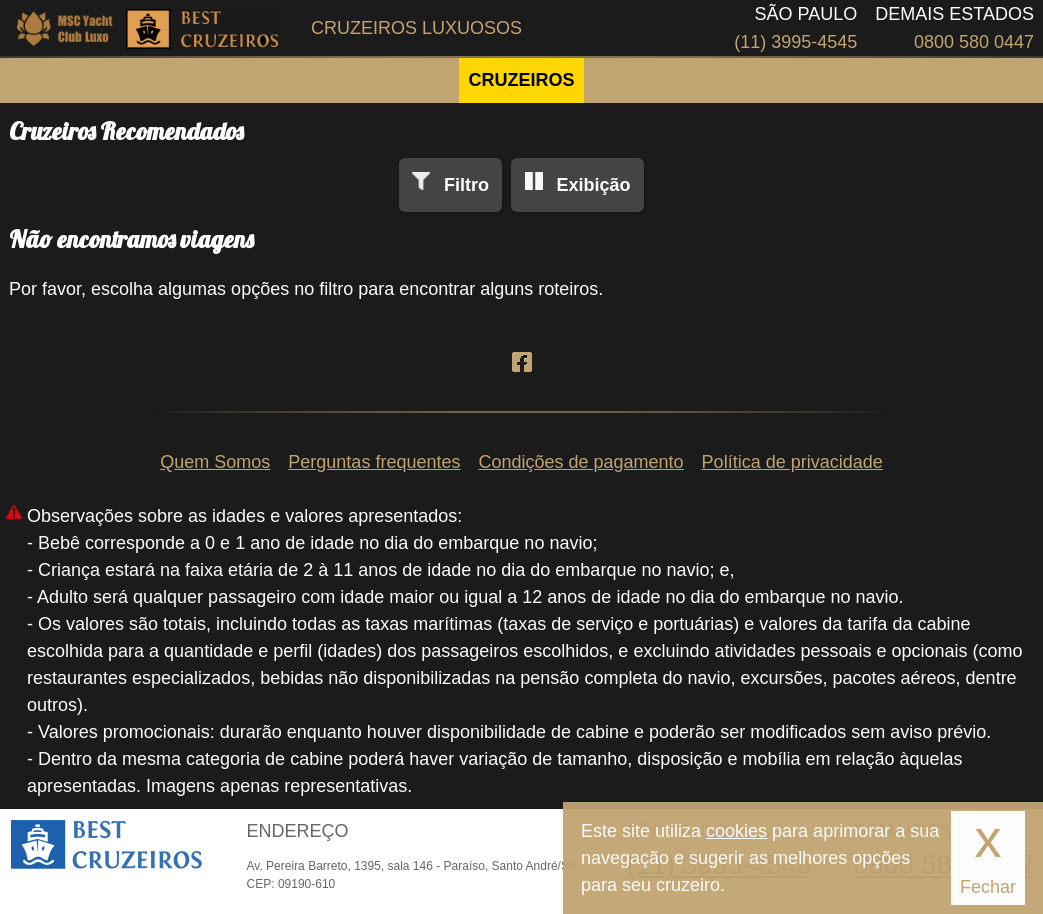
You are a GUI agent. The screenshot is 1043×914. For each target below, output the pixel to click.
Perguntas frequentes (374, 462)
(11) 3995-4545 (795, 42)
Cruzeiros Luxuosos (416, 28)
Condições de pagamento (580, 462)
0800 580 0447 (974, 42)
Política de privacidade (792, 462)
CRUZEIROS (521, 80)
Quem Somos (215, 462)
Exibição (593, 185)
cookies (736, 831)
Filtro (466, 185)
